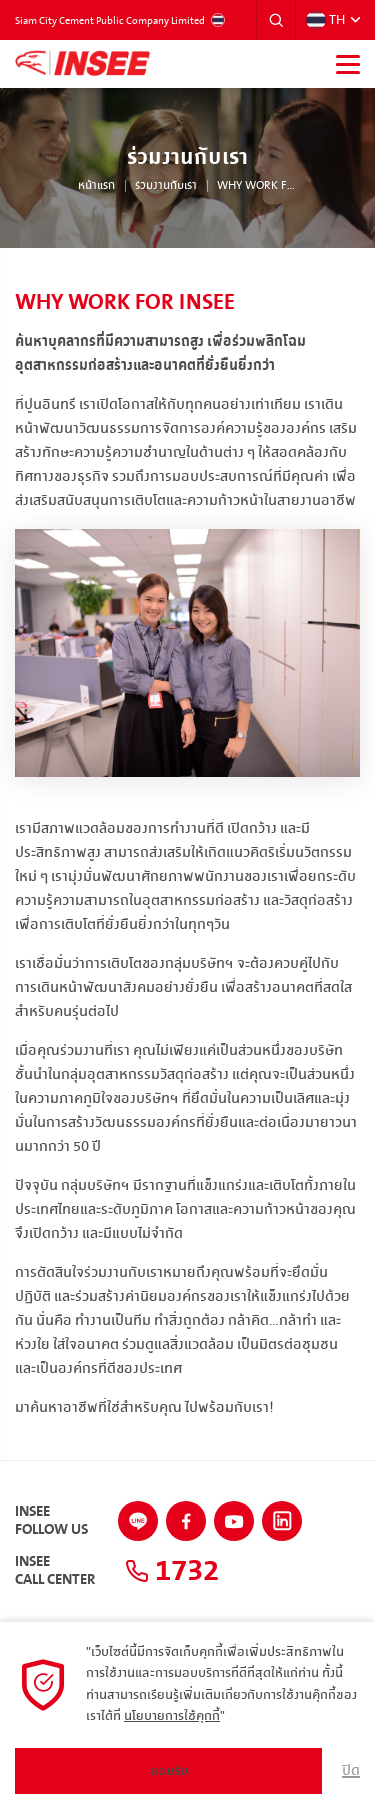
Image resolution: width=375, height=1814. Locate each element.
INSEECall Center (55, 1571)
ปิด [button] (351, 1771)
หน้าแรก (96, 186)
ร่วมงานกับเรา (166, 186)
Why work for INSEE (257, 186)
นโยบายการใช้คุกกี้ (172, 1716)
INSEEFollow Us (51, 1521)
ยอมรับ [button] (169, 1771)
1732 (172, 1571)
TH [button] (325, 20)
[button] (276, 20)
